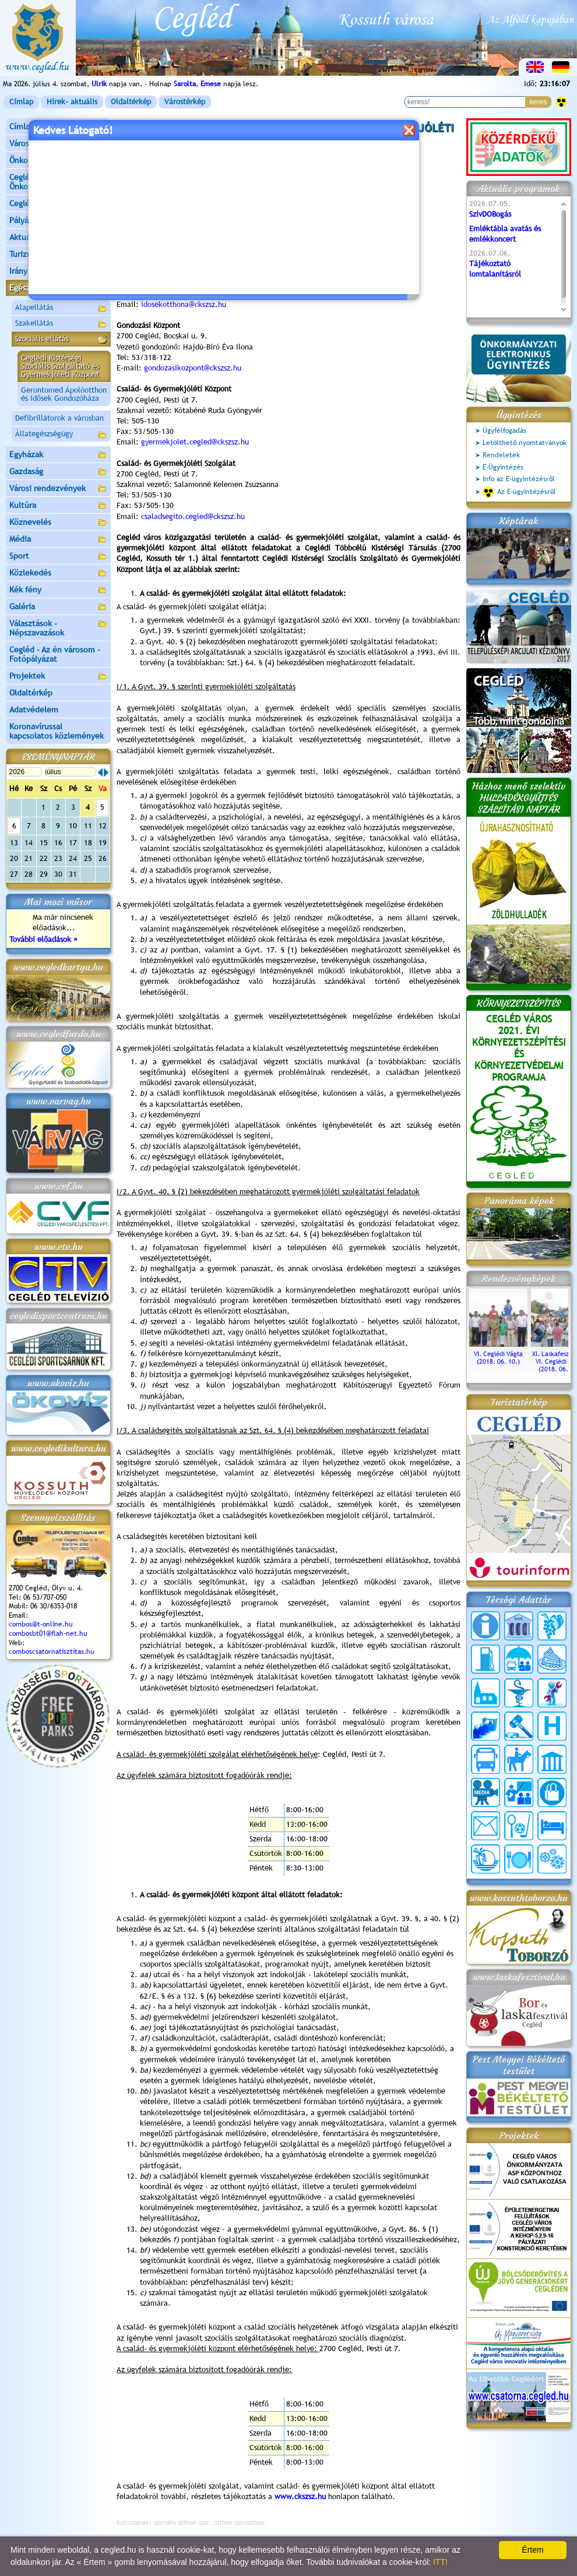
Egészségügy (58, 288)
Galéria (58, 607)
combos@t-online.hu (41, 1624)
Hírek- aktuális (72, 101)
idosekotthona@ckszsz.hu (183, 304)
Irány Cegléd (32, 271)
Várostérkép (184, 101)
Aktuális (58, 238)
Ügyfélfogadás (504, 430)
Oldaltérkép (131, 101)
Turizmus (58, 254)
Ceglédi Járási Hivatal (48, 203)
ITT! (440, 2562)
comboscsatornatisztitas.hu (51, 1651)
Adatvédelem (33, 709)
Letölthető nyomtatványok (525, 443)
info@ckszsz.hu (166, 208)
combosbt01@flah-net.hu (48, 1633)
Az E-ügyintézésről (519, 492)
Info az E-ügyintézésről (519, 479)
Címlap (21, 101)
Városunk (58, 144)
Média (58, 539)
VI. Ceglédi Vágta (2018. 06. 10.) (498, 1354)
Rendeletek (501, 455)
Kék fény (58, 590)
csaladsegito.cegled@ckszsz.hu (193, 516)
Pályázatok (29, 220)
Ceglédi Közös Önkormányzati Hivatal (58, 181)
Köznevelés (58, 522)
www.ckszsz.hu (300, 2496)
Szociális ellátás (61, 340)
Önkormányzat (58, 161)
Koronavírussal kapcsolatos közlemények (56, 731)
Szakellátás (61, 324)
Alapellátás (61, 309)
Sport (58, 556)
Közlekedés (58, 573)
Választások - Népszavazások (58, 628)
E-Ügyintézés (503, 467)
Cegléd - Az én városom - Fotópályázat (54, 654)
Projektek (58, 676)
